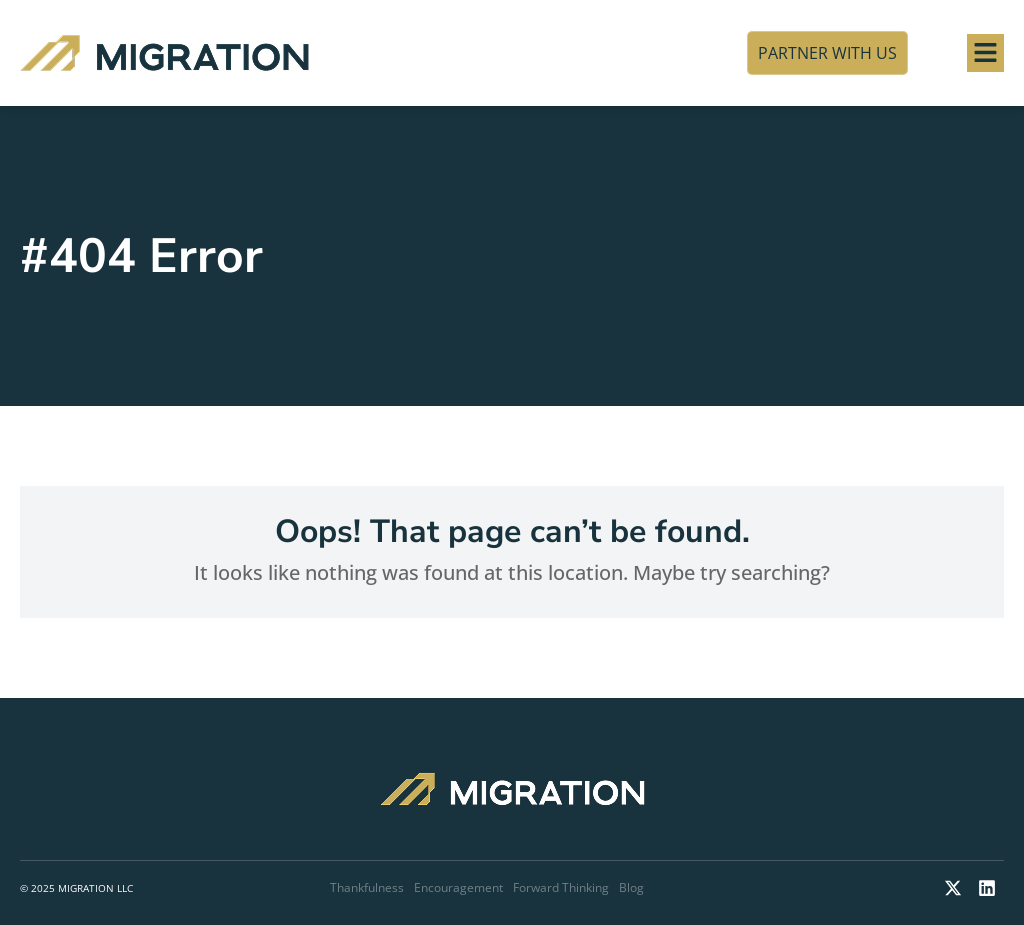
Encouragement (458, 887)
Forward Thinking (561, 887)
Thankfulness (367, 887)
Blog (631, 887)
